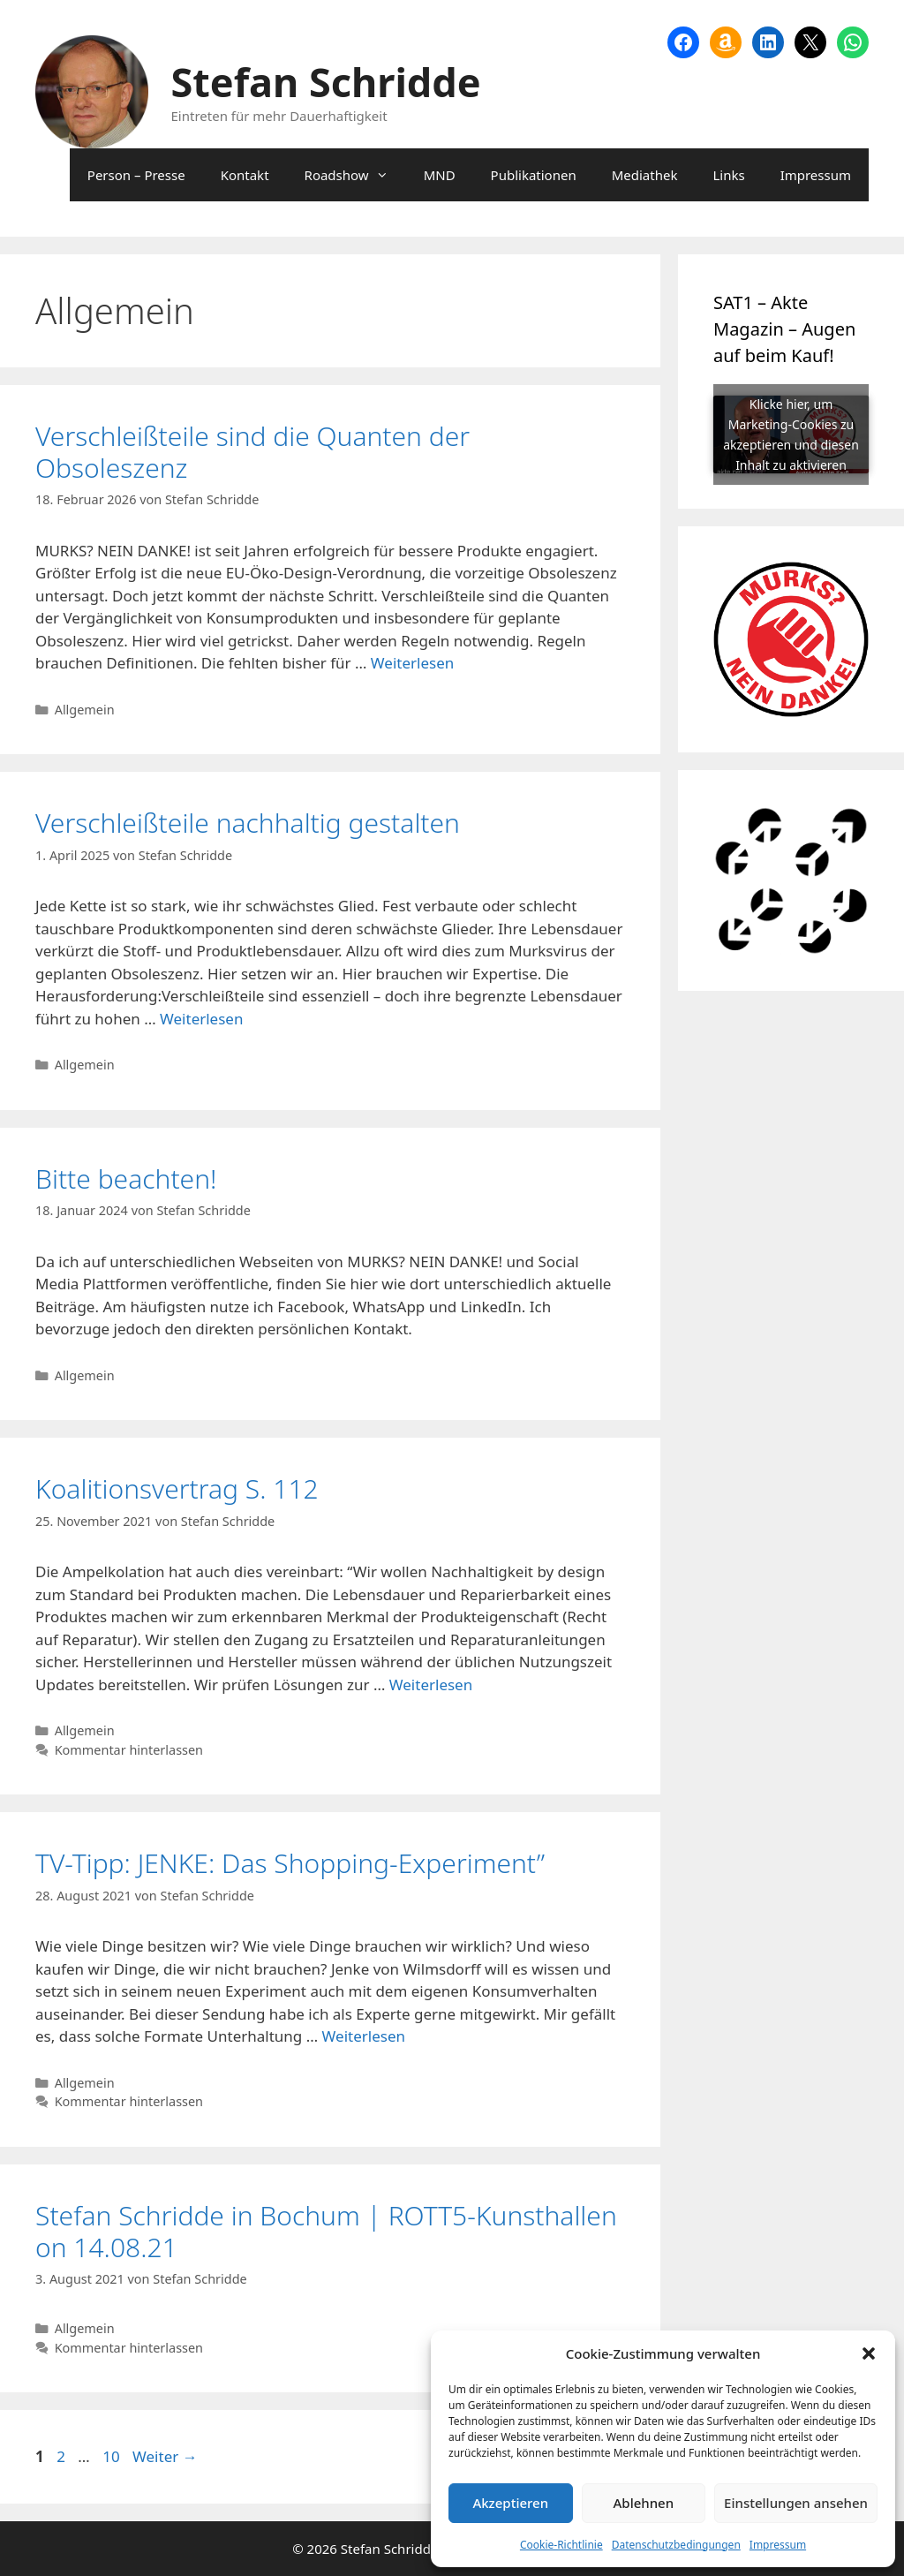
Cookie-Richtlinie (561, 2544)
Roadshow (355, 174)
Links (728, 175)
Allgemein (85, 709)
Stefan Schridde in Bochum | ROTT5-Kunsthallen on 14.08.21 (326, 2231)
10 (113, 2456)
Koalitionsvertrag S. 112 (177, 1488)
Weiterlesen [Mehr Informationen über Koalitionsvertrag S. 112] (430, 1684)
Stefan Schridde (326, 82)
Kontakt (245, 175)
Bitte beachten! (125, 1178)
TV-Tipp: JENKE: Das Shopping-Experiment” (290, 1863)
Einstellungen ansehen (796, 2503)
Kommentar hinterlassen (129, 1749)
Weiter (165, 2456)
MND (440, 175)
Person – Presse (136, 175)
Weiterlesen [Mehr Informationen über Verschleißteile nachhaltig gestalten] (201, 1018)
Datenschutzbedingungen (676, 2544)
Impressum (778, 2544)
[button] (869, 2353)
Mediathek (645, 175)
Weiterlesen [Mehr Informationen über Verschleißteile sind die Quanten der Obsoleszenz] (412, 663)
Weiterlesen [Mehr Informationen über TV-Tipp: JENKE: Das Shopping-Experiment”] (363, 2036)
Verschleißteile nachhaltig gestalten (247, 823)
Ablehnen (644, 2503)
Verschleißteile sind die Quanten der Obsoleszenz (252, 452)
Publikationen (533, 175)
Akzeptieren (510, 2503)
